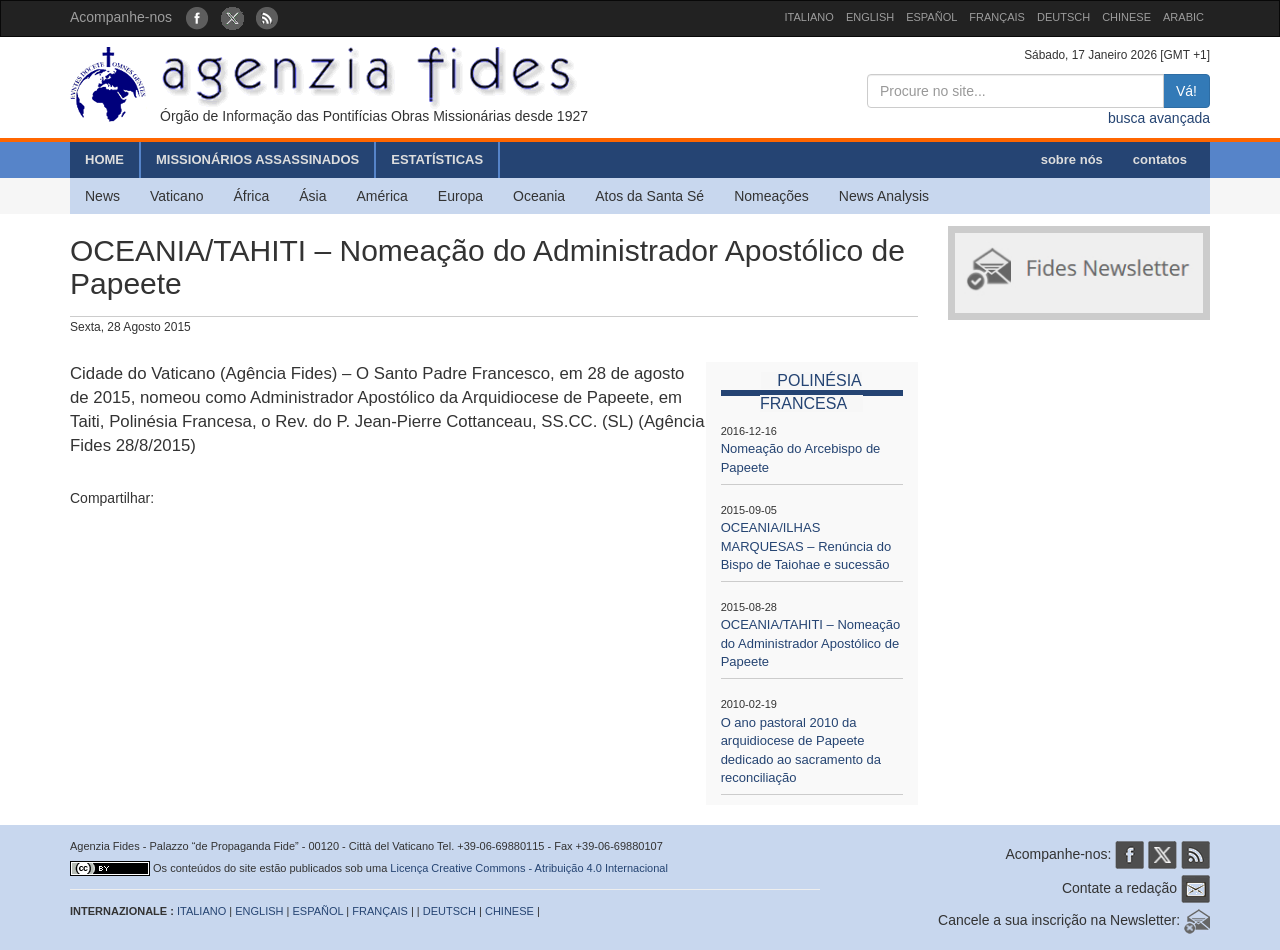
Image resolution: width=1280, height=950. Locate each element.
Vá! (1186, 91)
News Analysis (884, 196)
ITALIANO (809, 17)
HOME (104, 159)
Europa (460, 196)
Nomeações (771, 196)
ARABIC (1183, 17)
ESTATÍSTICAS (437, 159)
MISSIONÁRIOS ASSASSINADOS (257, 159)
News (102, 196)
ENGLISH (870, 17)
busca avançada (1159, 118)
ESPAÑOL (931, 17)
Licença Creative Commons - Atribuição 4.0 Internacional (529, 868)
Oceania (539, 196)
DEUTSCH (1063, 17)
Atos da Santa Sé (649, 196)
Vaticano (176, 196)
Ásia (312, 196)
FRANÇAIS (997, 17)
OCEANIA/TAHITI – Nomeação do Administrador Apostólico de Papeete (811, 643)
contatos (1160, 159)
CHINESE (1126, 17)
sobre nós (1072, 159)
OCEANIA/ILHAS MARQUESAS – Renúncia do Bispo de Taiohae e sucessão (806, 546)
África (251, 196)
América (382, 196)
